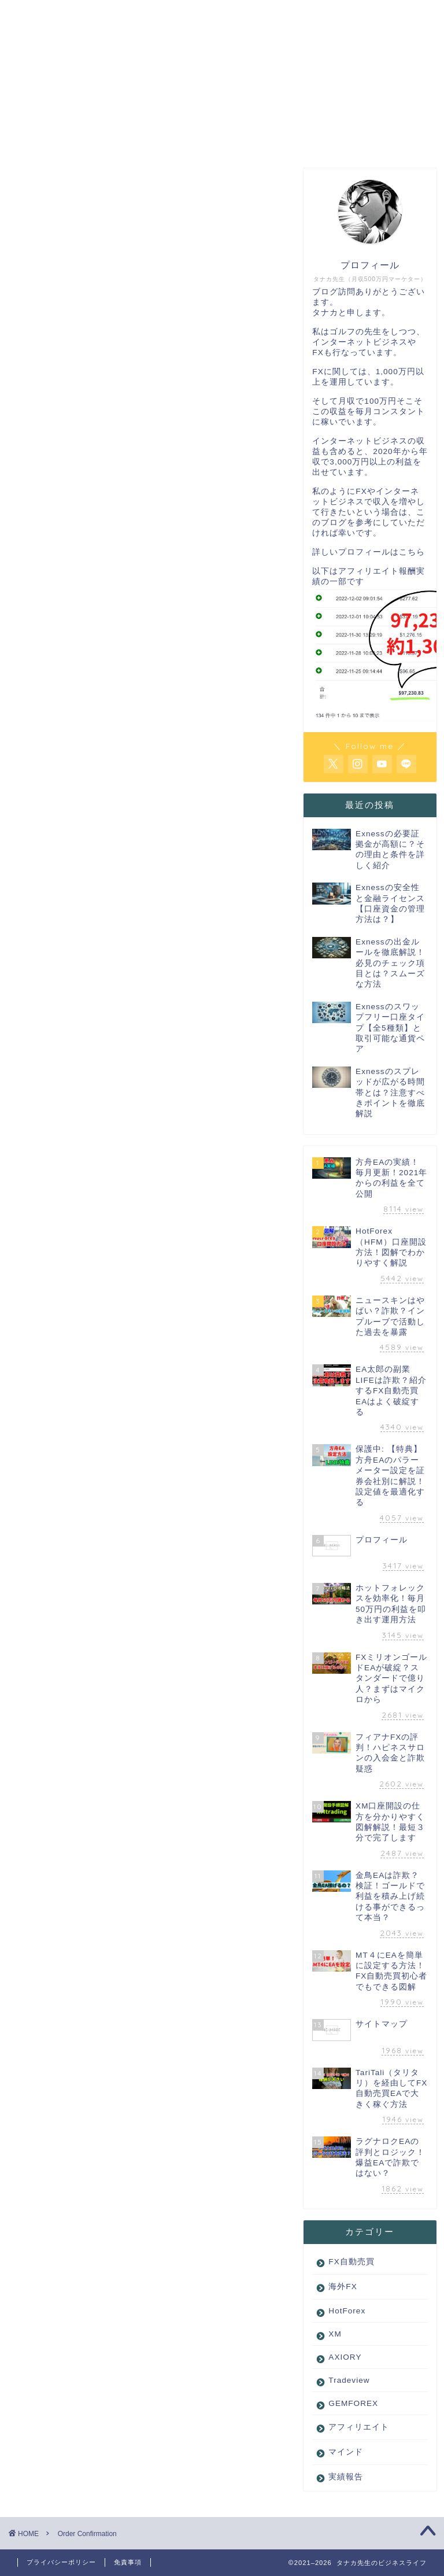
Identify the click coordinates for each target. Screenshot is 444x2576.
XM (334, 2334)
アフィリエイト (358, 2427)
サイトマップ (284, 137)
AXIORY (344, 2357)
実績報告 (345, 2477)
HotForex (346, 2311)
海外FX (342, 2287)
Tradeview (348, 2380)
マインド (345, 2452)
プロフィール (175, 137)
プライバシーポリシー (61, 2562)
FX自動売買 (351, 2262)
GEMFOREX (353, 2404)
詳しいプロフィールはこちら (368, 552)
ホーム (66, 137)
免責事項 (128, 2562)
